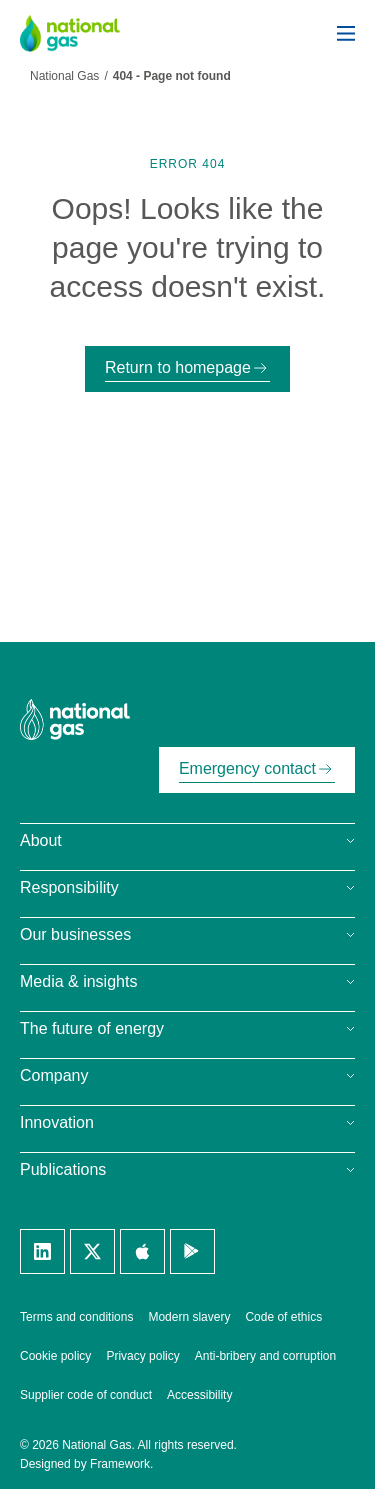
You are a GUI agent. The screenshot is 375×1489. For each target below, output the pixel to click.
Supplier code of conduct (86, 1395)
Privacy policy (142, 1356)
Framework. (121, 1464)
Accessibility (199, 1395)
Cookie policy (55, 1356)
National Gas (64, 76)
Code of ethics (283, 1317)
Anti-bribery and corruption (265, 1356)
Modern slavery (189, 1317)
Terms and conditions (76, 1317)
